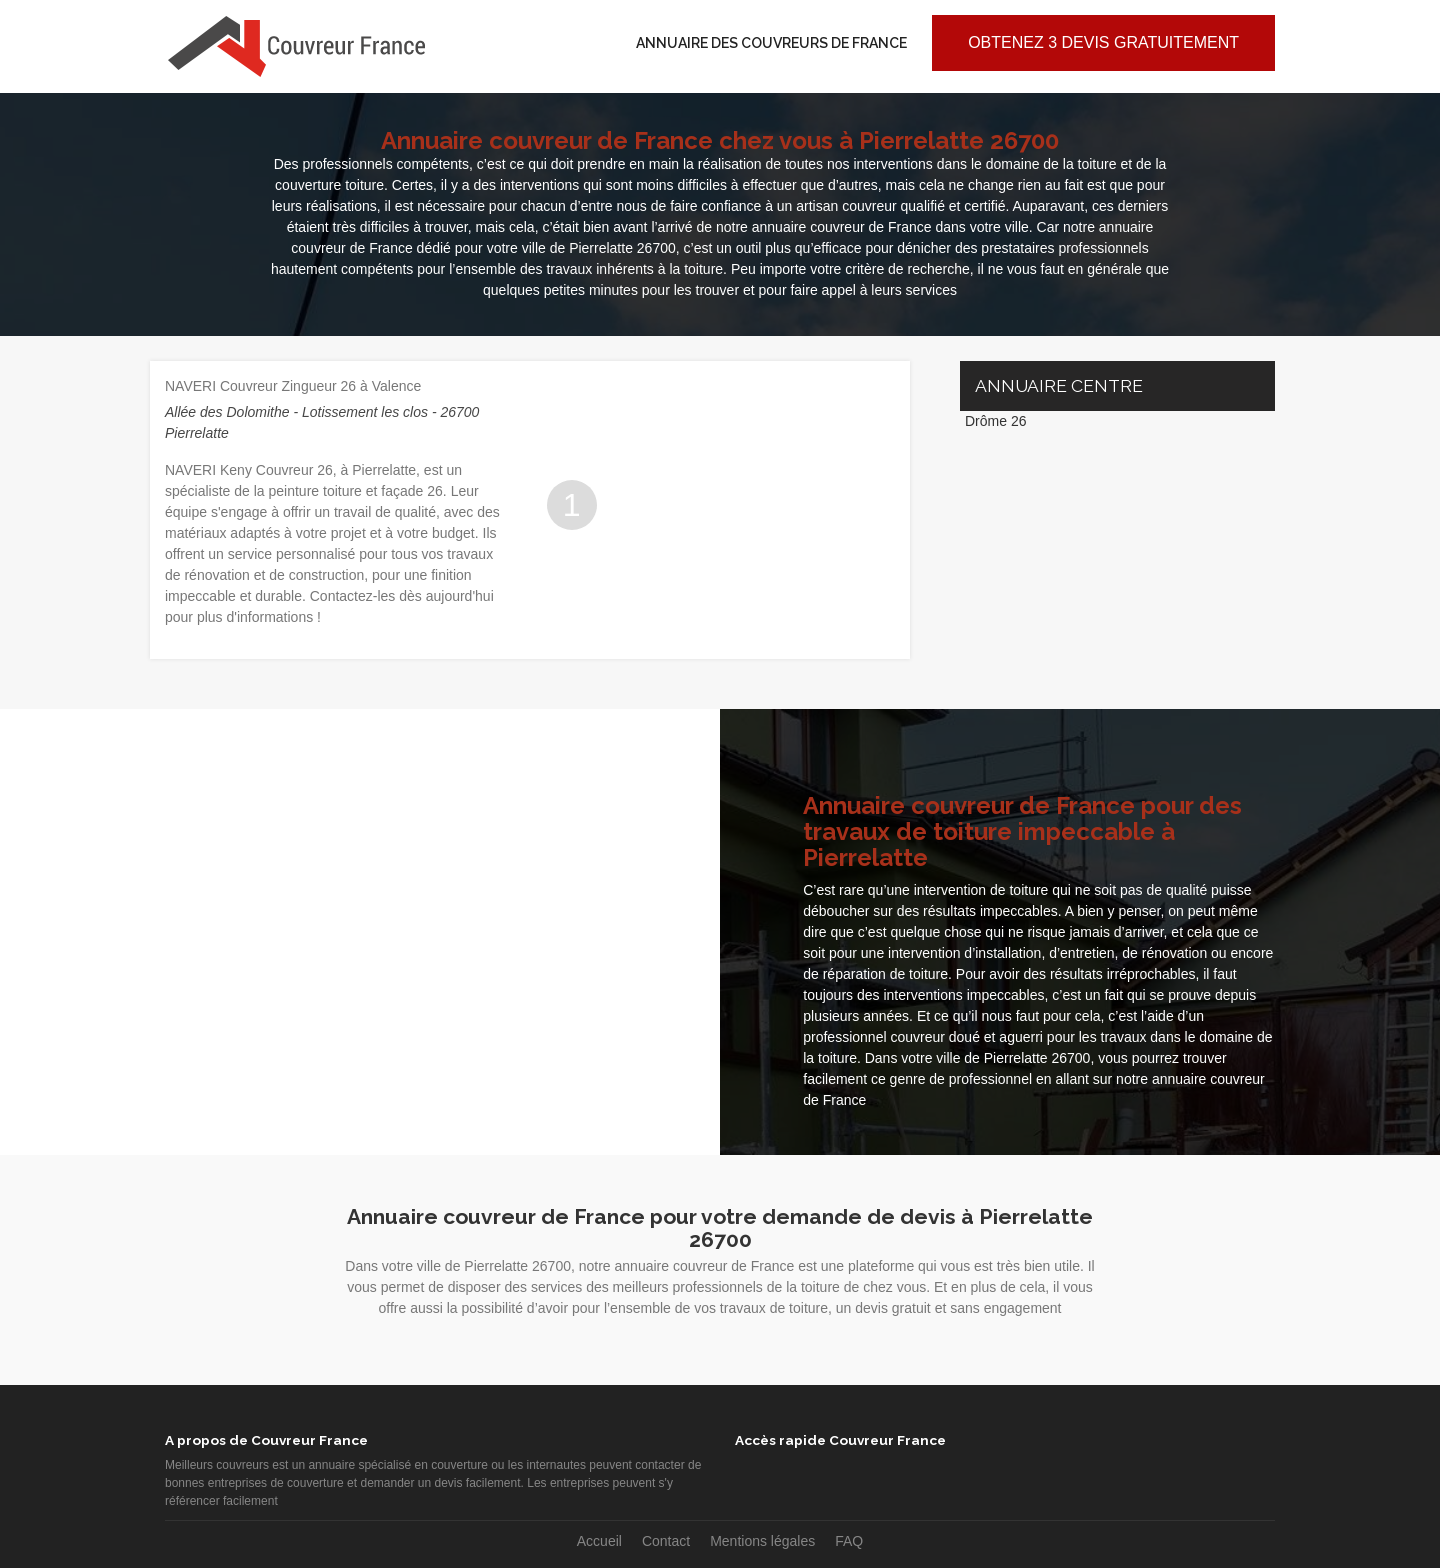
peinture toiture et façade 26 (356, 491)
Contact (666, 1541)
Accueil (599, 1541)
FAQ (849, 1541)
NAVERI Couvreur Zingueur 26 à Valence (293, 386)
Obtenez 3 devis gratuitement (1103, 42)
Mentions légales (762, 1541)
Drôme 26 (995, 421)
